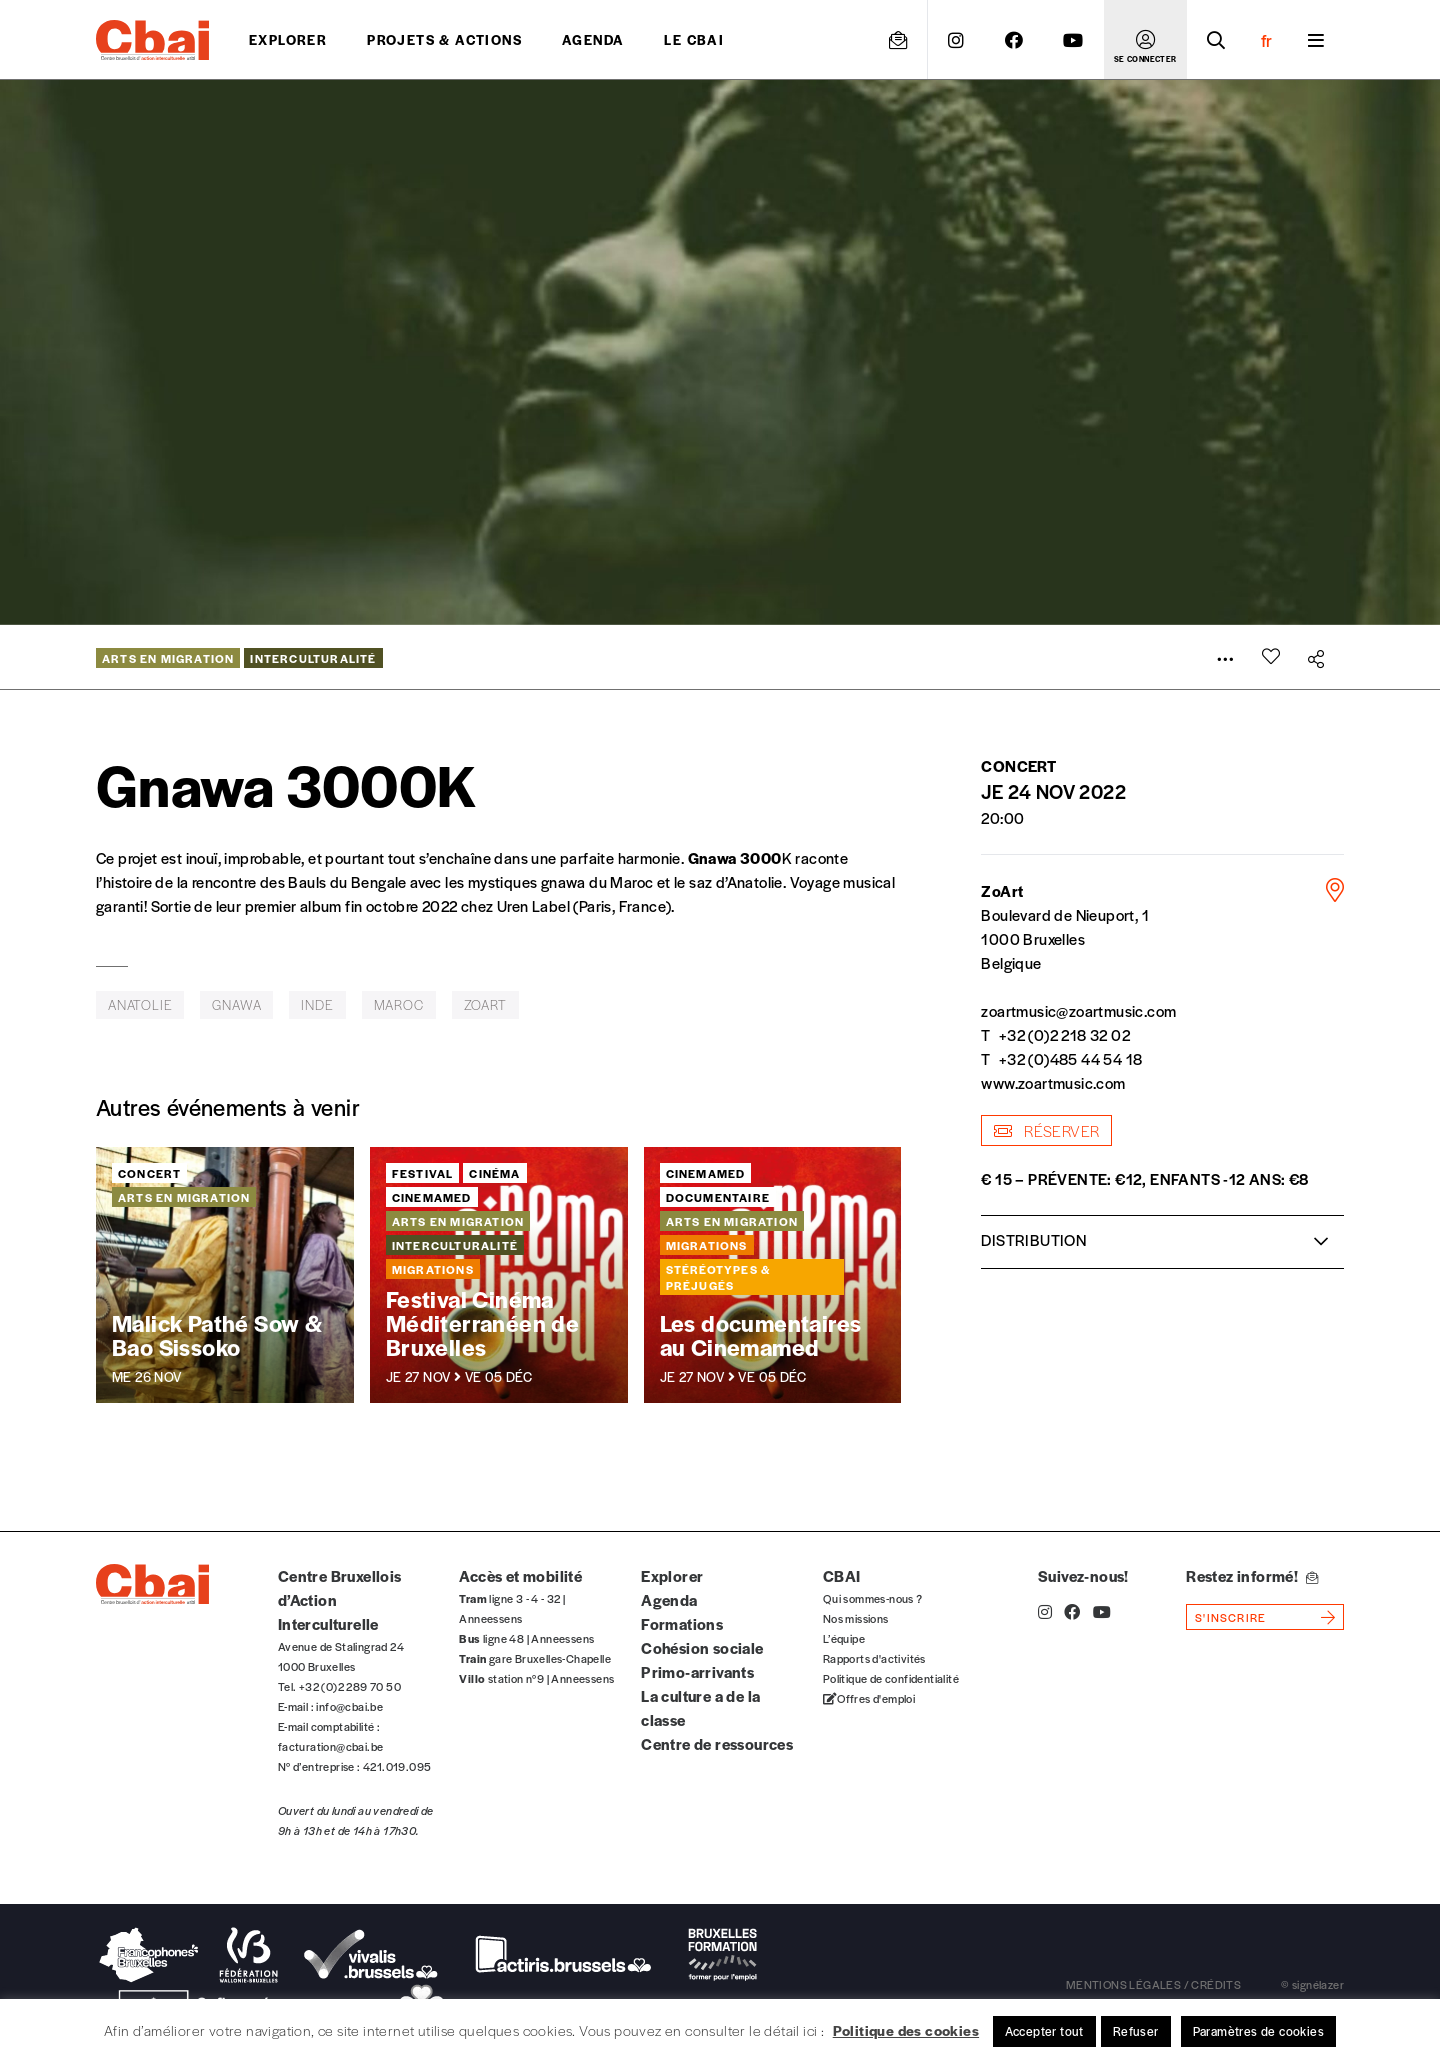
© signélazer (1312, 1984)
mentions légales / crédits (1153, 1984)
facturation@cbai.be (331, 1746)
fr (1266, 40)
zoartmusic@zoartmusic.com (1078, 1010)
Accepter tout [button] (1044, 2031)
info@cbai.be (349, 1706)
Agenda (593, 39)
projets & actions (444, 39)
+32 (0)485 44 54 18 (1071, 1058)
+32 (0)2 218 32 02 (1064, 1034)
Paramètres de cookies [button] (1258, 2031)
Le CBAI (694, 39)
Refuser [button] (1136, 2031)
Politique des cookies (906, 2030)
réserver (1046, 1130)
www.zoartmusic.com (1053, 1082)
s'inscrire (1230, 1617)
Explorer (288, 39)
